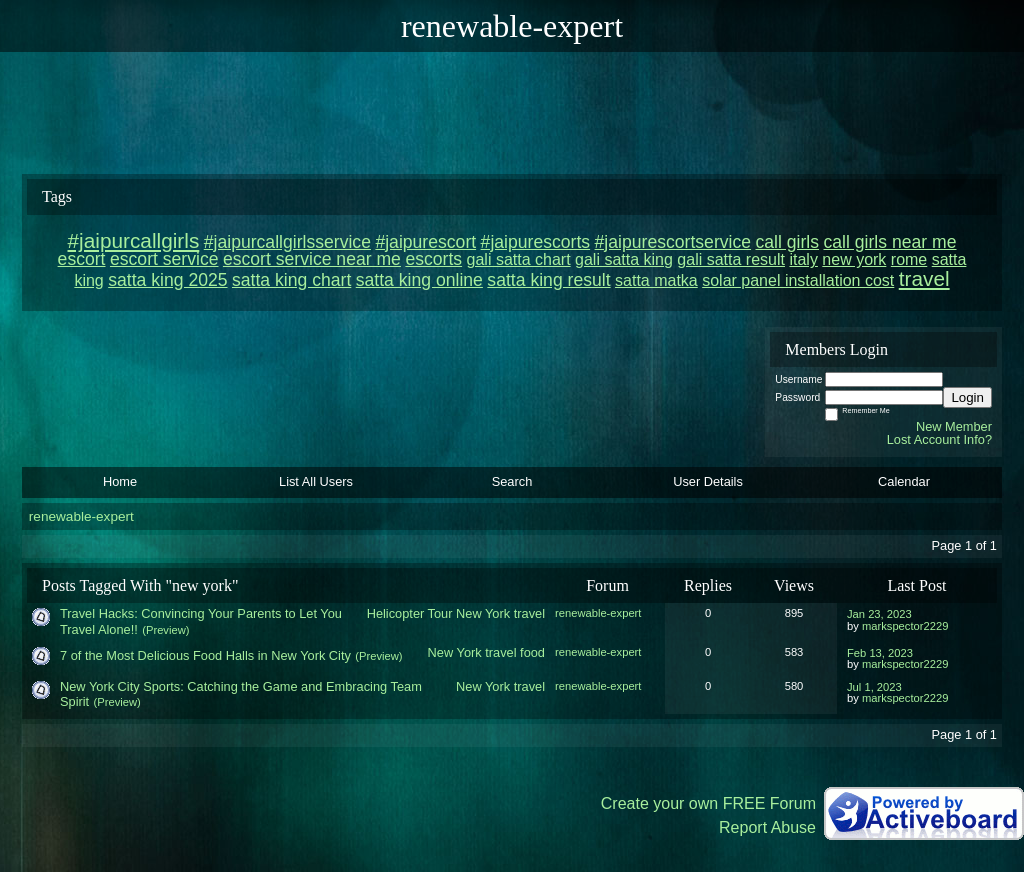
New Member (954, 426)
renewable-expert (81, 516)
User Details (708, 481)
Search (512, 481)
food (532, 652)
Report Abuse (767, 827)
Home (120, 481)
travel (529, 613)
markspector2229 (905, 626)
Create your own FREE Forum (708, 803)
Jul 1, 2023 (874, 687)
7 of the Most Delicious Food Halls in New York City (205, 655)
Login (967, 397)
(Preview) (165, 630)
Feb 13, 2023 (880, 653)
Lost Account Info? (939, 439)
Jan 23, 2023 (879, 614)
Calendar (904, 481)
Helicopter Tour (410, 613)
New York (483, 613)
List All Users (316, 481)
